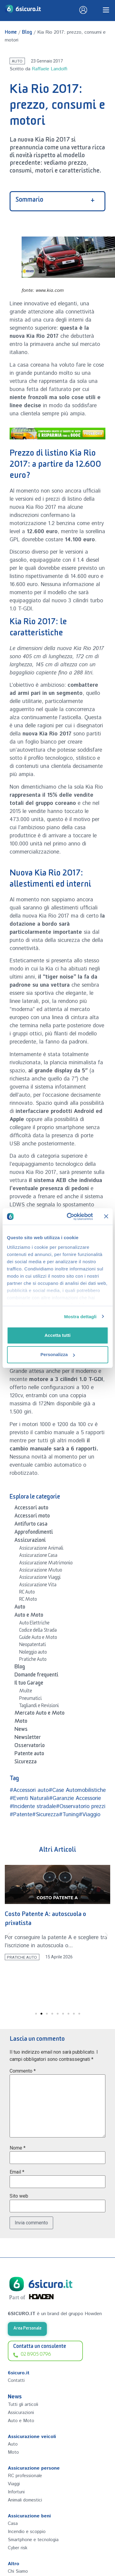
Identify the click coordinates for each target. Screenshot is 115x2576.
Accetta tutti (57, 1335)
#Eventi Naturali (29, 1798)
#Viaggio (89, 1815)
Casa (13, 2523)
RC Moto (28, 1600)
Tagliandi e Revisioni (39, 1706)
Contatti (16, 2380)
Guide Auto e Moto (38, 1638)
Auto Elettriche (34, 1623)
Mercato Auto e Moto (39, 1714)
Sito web (19, 2196)
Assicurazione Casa (38, 1556)
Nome (18, 2147)
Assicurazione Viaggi (40, 1578)
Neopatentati (32, 1645)
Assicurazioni (30, 1541)
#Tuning (69, 1815)
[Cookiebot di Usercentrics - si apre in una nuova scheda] (69, 1217)
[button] (8, 1935)
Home (11, 33)
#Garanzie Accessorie (75, 1798)
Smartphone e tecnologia (33, 2540)
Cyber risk (17, 2548)
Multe (25, 1691)
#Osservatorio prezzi (80, 1807)
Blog (27, 33)
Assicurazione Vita (37, 1585)
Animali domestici (25, 2500)
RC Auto (27, 1593)
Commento (23, 2071)
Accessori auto (31, 1508)
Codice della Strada (38, 1631)
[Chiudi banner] (106, 1216)
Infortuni (16, 2492)
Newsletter (27, 1738)
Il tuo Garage (28, 1684)
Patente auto (29, 1754)
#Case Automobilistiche (77, 1790)
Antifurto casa (30, 1525)
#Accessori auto (29, 1790)
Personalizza (58, 1354)
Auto (17, 61)
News (21, 1730)
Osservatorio (29, 1746)
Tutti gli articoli (23, 2404)
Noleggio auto (33, 1653)
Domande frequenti (36, 1676)
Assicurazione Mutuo (40, 1571)
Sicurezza (25, 1762)
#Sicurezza (45, 1815)
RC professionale (25, 2476)
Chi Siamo (18, 2571)
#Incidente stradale (33, 1807)
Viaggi (14, 2484)
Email (17, 2172)
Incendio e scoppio (27, 2532)
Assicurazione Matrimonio (46, 1563)
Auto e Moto (28, 1616)
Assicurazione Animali (41, 1549)
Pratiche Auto (33, 1660)
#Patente (21, 1815)
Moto (20, 1722)
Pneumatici (30, 1699)
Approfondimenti (33, 1533)
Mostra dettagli (80, 1316)
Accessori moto (32, 1517)
